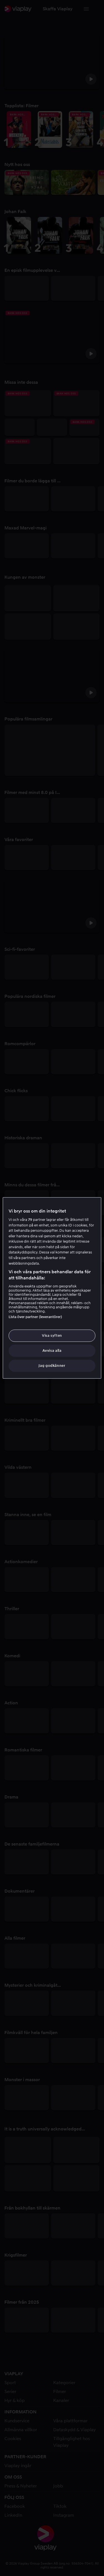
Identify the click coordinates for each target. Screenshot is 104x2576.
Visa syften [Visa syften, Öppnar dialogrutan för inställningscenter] (52, 1335)
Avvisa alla (51, 1350)
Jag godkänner (52, 1366)
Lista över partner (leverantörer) (35, 1317)
